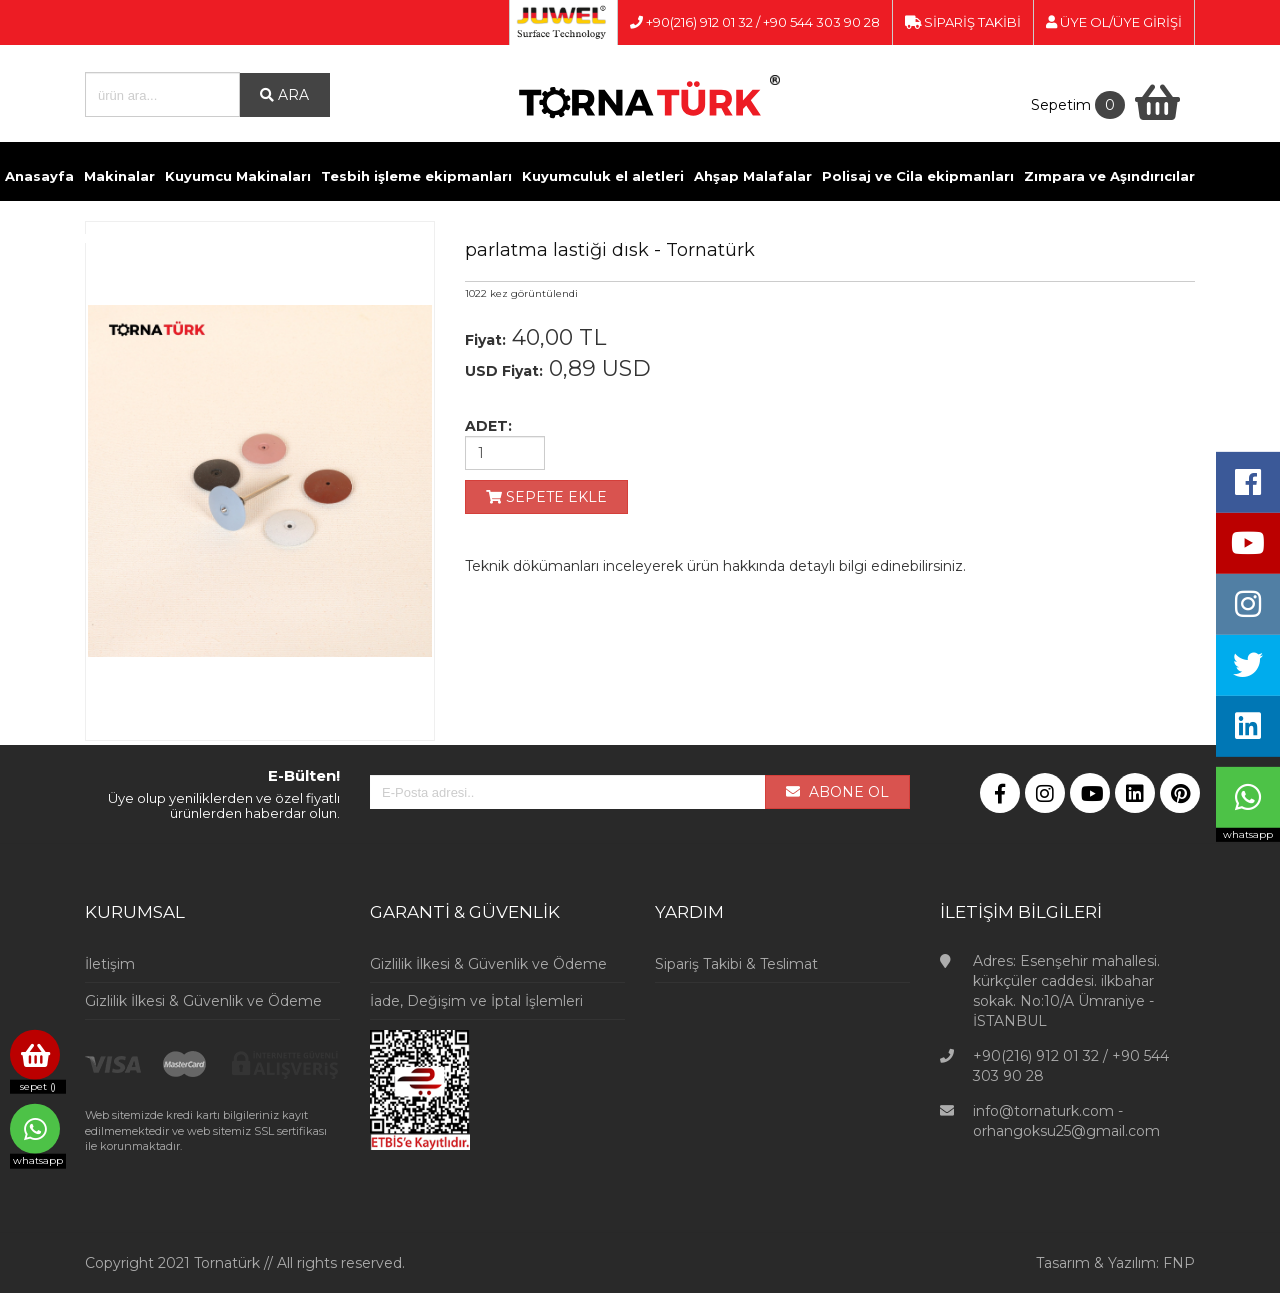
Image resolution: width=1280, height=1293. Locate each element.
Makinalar (119, 176)
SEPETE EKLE (546, 497)
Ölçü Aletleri (549, 238)
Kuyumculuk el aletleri (603, 176)
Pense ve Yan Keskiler (415, 238)
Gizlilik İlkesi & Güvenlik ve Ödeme (203, 1001)
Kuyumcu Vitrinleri (671, 238)
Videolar (779, 238)
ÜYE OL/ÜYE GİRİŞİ (1114, 22)
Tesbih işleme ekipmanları (416, 176)
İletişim (846, 238)
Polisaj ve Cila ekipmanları (918, 176)
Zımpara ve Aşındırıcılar (1109, 176)
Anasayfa (39, 176)
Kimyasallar (283, 238)
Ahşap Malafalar (753, 176)
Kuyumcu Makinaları (238, 176)
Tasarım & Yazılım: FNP (1115, 1263)
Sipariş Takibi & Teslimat (736, 964)
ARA (284, 95)
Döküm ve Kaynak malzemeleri (118, 238)
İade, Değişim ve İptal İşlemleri (476, 1001)
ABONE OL (837, 792)
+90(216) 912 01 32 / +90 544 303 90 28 (755, 22)
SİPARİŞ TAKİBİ (963, 22)
